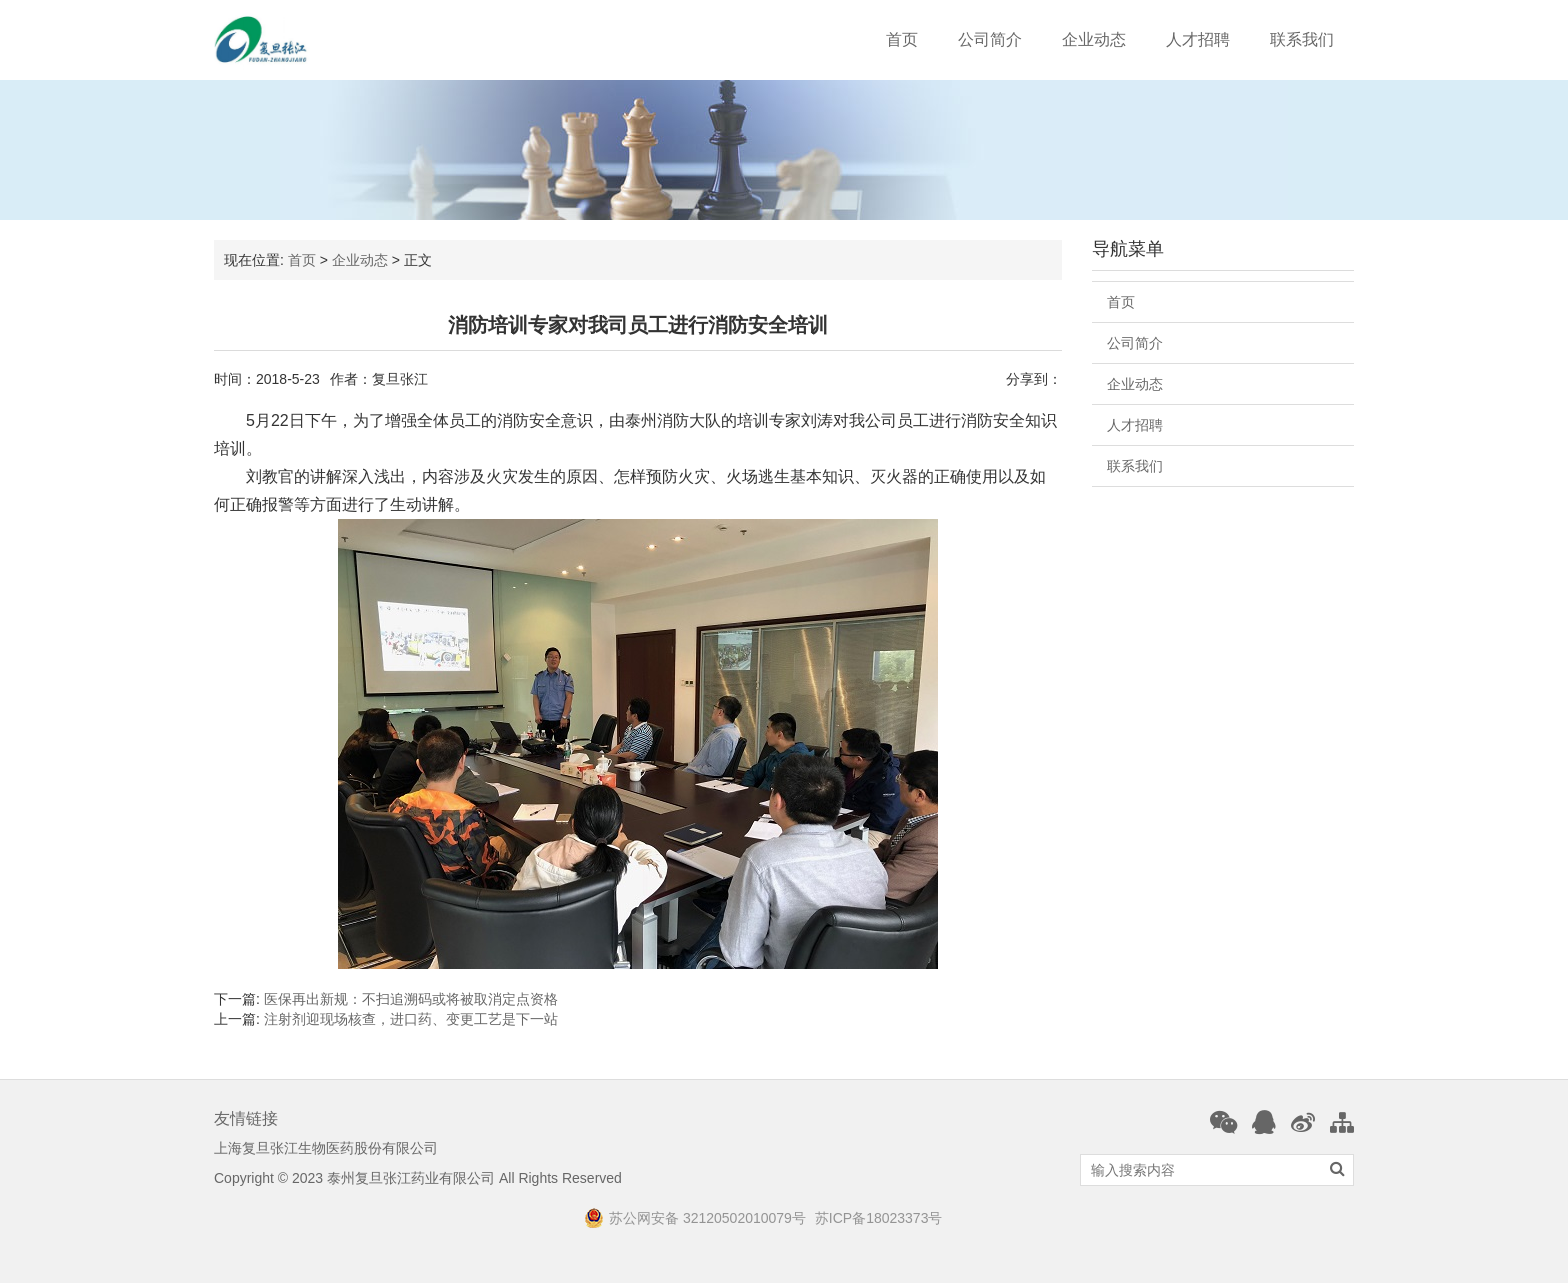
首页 (902, 39)
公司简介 (990, 39)
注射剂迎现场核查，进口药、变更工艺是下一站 (411, 1019)
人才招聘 (1198, 39)
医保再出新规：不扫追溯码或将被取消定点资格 (411, 999)
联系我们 (1302, 39)
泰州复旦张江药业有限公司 (411, 1178)
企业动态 (1094, 39)
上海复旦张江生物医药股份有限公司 (326, 1148)
